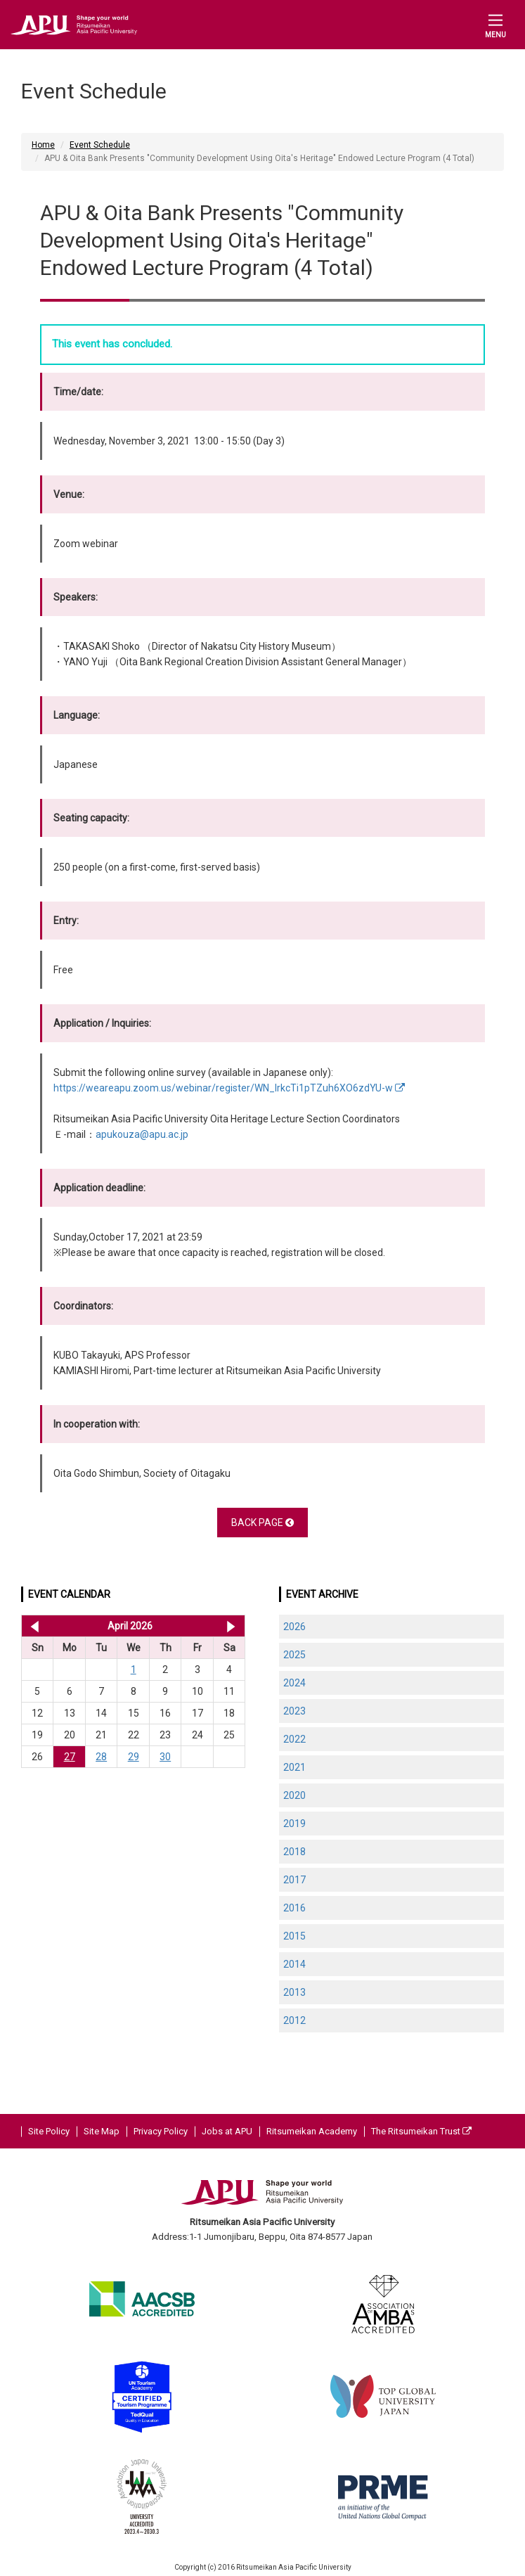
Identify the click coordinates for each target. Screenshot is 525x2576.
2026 (294, 1626)
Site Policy (49, 2131)
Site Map (101, 2131)
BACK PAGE (262, 1522)
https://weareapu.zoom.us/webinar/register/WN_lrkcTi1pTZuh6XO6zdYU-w (229, 1088)
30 (165, 1756)
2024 (294, 1683)
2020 (294, 1795)
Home (43, 145)
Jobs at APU (227, 2131)
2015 (294, 1936)
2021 (294, 1767)
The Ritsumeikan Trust (421, 2131)
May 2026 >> (231, 1626)
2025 (294, 1654)
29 (133, 1756)
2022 (294, 1739)
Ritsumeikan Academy (311, 2131)
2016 (294, 1908)
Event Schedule (100, 145)
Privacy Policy (161, 2131)
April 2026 (130, 1626)
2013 (294, 1992)
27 (69, 1756)
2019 (294, 1823)
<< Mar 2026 (32, 1626)
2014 (294, 1964)
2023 (294, 1711)
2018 (294, 1851)
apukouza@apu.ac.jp (142, 1134)
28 (101, 1756)
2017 (294, 1879)
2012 (294, 2020)
